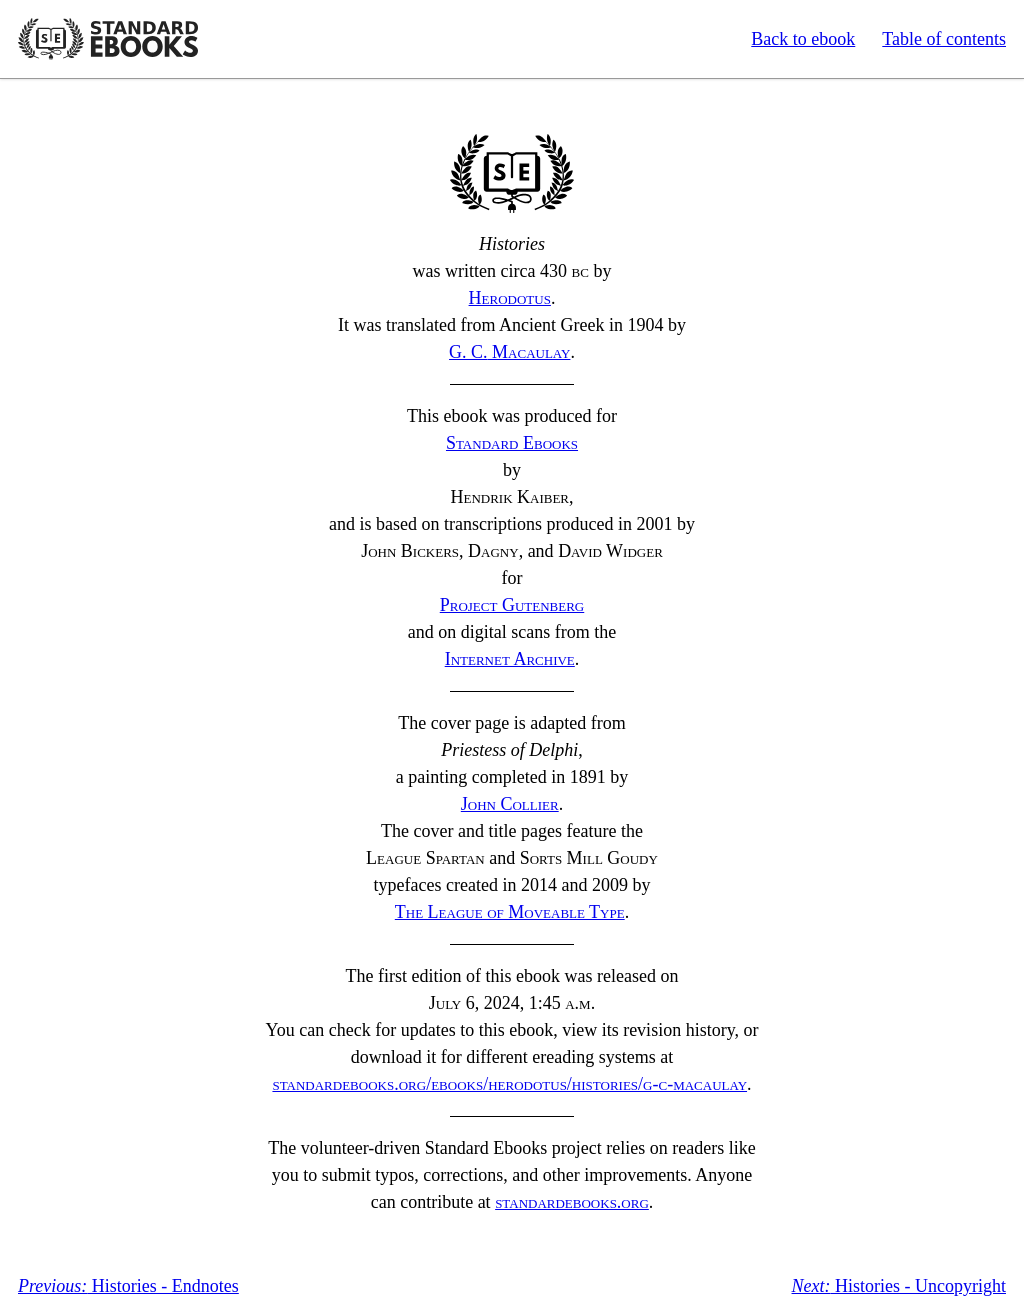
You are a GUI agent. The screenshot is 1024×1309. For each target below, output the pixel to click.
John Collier (510, 804)
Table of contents (944, 39)
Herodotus (510, 298)
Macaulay (509, 352)
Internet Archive (510, 659)
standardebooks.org (572, 1202)
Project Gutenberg (512, 605)
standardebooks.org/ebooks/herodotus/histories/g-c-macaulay (509, 1084)
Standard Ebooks (108, 39)
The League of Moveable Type (510, 912)
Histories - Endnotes (128, 1286)
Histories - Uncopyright (899, 1286)
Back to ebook (803, 39)
